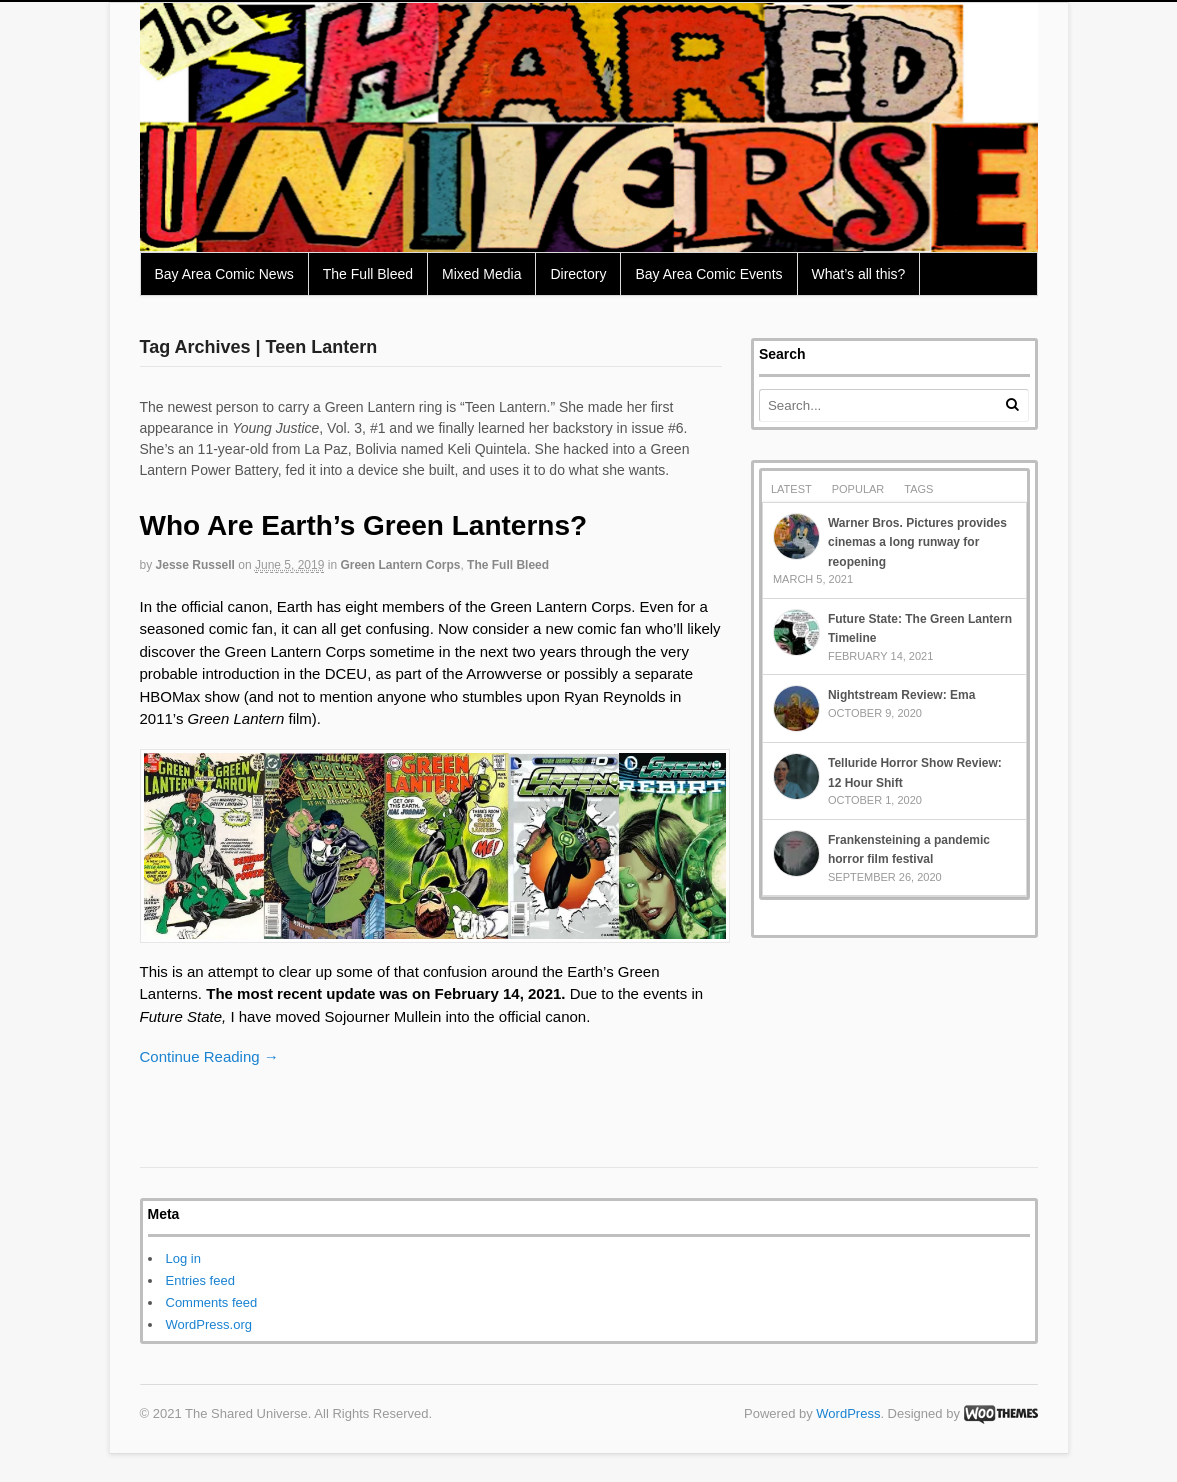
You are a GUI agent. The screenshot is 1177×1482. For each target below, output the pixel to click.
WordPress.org (209, 1324)
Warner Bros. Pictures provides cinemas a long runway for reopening (917, 542)
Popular (858, 489)
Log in (183, 1258)
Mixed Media (481, 274)
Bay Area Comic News (224, 274)
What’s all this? (859, 274)
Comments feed (212, 1302)
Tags (918, 489)
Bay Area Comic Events (708, 274)
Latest (791, 489)
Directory (578, 274)
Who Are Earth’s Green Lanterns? (364, 525)
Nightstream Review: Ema (901, 695)
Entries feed (200, 1280)
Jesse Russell (195, 565)
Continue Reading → (209, 1056)
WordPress (848, 1413)
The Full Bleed (368, 274)
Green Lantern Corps (400, 565)
